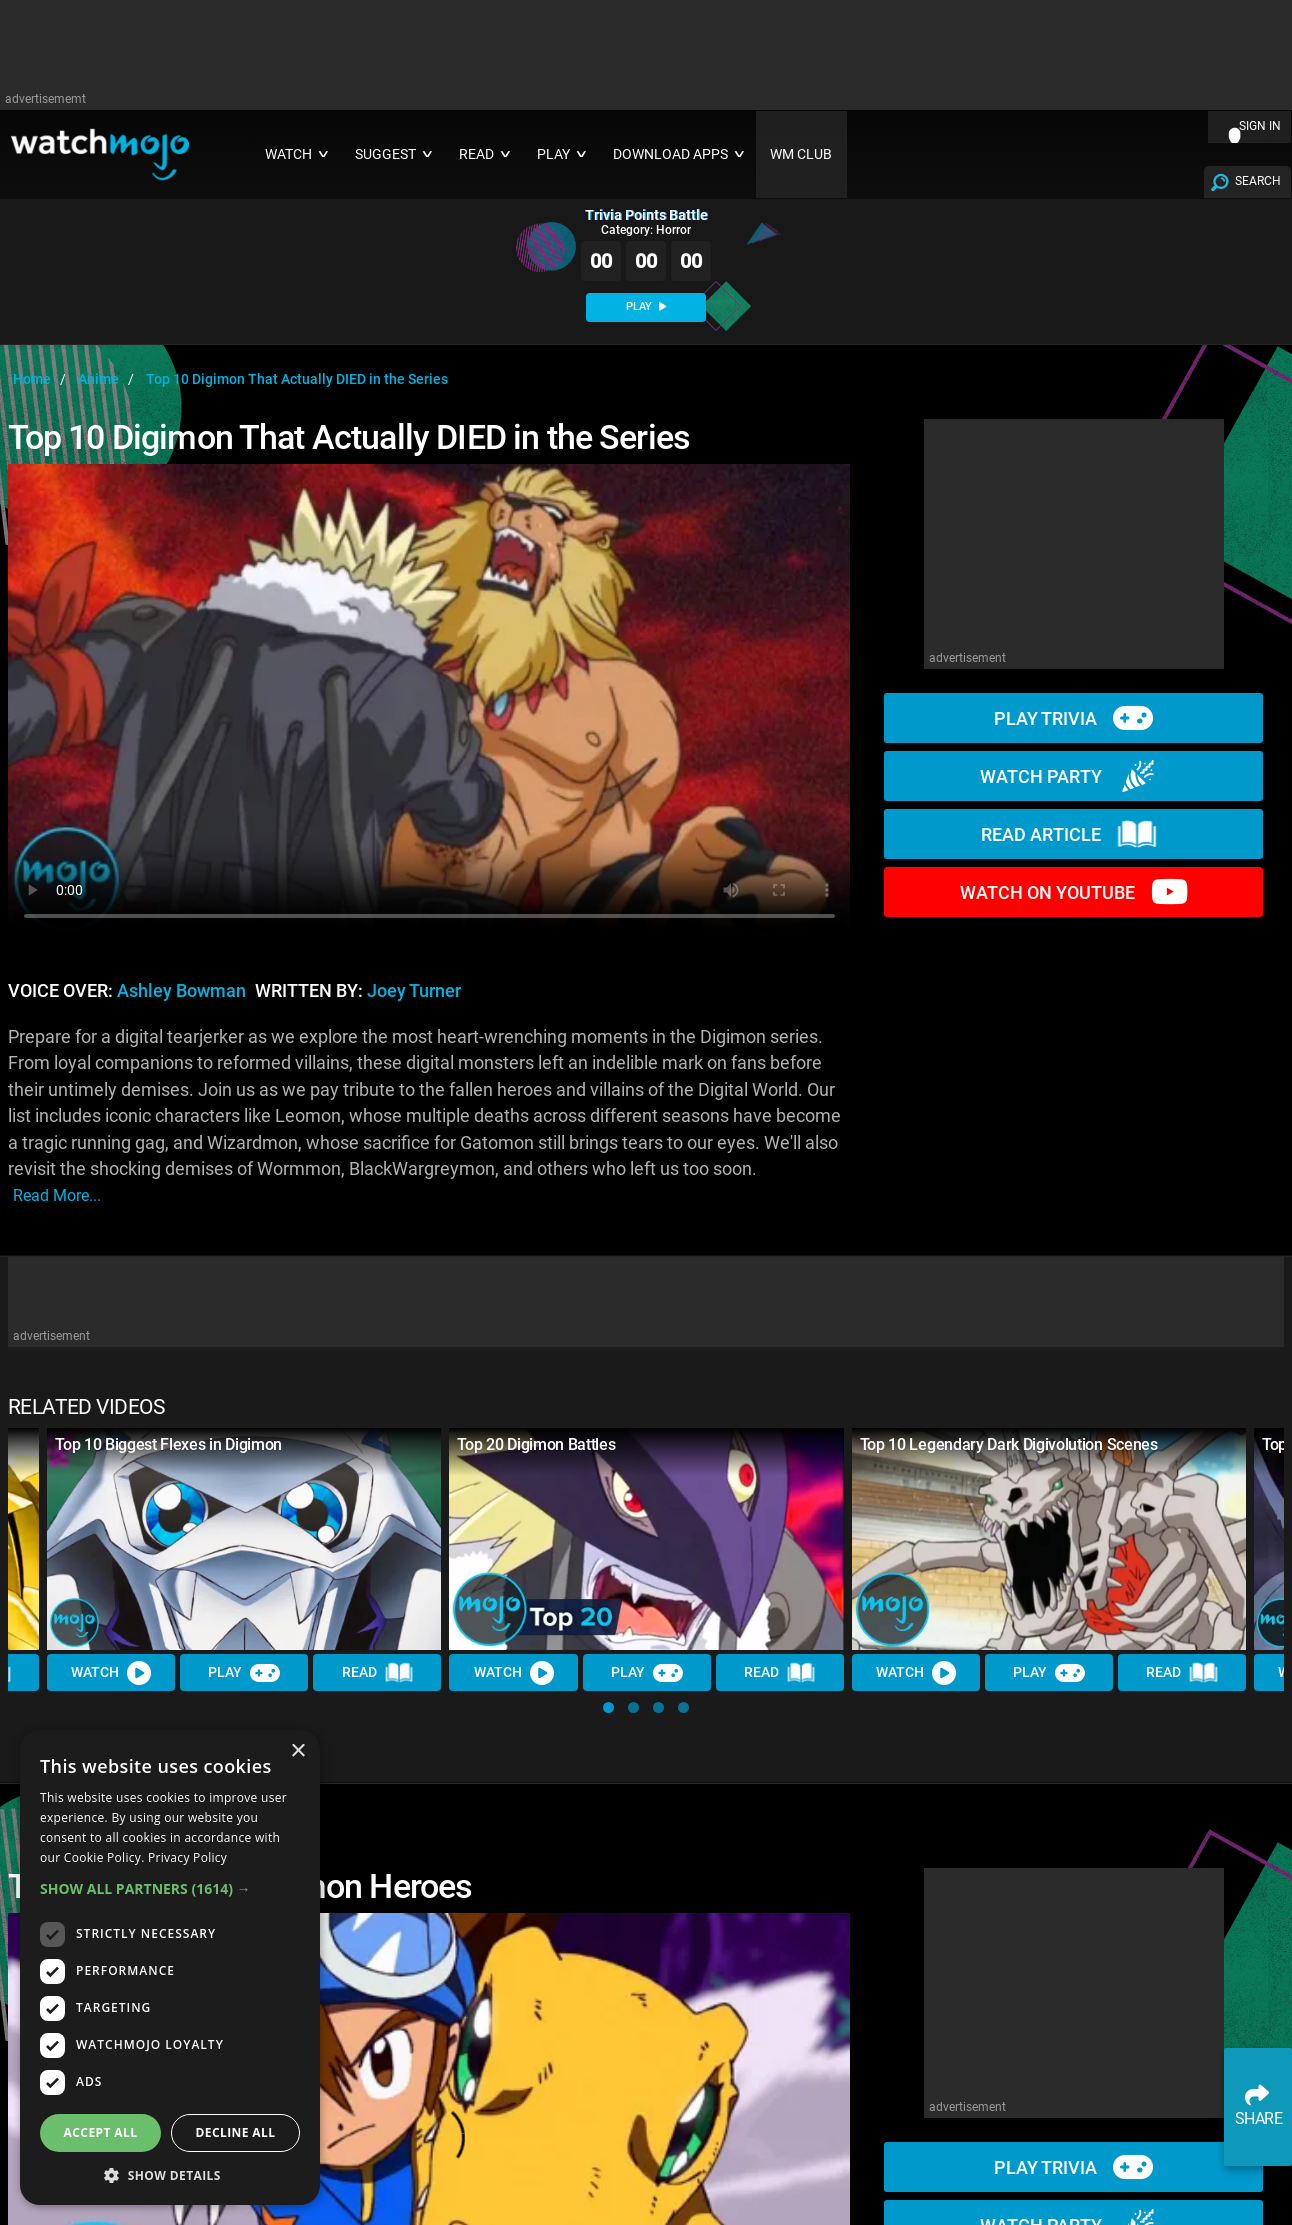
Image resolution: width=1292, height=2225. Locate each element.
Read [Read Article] (378, 1673)
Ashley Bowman (181, 991)
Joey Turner (414, 991)
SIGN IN (1260, 126)
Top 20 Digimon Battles (536, 1444)
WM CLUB (801, 154)
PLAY (646, 306)
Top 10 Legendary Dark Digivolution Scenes (1009, 1444)
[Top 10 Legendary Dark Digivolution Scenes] (1049, 1539)
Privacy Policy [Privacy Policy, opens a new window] (187, 1857)
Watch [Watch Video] (111, 1673)
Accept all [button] (101, 2132)
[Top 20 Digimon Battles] (646, 1539)
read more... (57, 1195)
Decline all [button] (236, 2132)
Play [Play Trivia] (244, 1673)
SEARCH (1258, 181)
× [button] (297, 1751)
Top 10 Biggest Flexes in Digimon (168, 1444)
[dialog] (170, 1967)
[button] (608, 1707)
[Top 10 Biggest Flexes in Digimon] (244, 1539)
